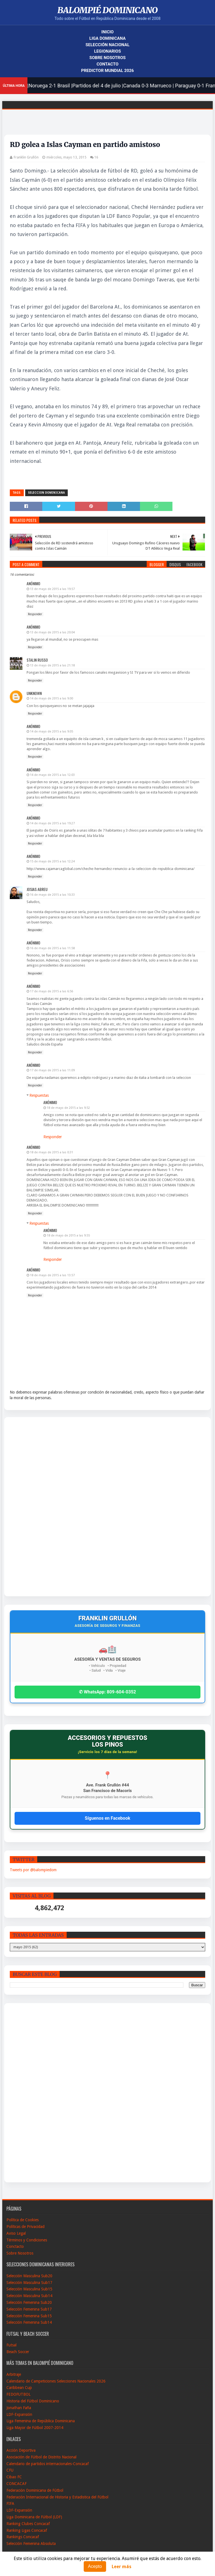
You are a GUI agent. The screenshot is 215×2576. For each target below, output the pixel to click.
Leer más (121, 2566)
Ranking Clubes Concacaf (28, 2523)
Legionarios (107, 51)
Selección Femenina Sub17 (29, 2309)
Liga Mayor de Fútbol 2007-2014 (34, 2427)
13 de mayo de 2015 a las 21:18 (52, 665)
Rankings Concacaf (22, 2537)
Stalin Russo (37, 660)
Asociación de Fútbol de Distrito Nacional (41, 2457)
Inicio (107, 31)
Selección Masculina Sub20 (29, 2276)
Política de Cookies (22, 2220)
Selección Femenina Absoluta (31, 2543)
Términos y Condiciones (26, 2240)
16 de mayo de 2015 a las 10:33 (52, 895)
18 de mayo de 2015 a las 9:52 (68, 1108)
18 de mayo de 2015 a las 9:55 (68, 1235)
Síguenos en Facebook (107, 1818)
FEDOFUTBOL (18, 2394)
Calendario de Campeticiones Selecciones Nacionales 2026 (56, 2381)
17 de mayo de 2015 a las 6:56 (51, 991)
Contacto (107, 64)
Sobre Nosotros (107, 57)
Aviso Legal (16, 2233)
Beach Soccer (17, 2351)
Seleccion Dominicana (46, 492)
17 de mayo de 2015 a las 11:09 (52, 1070)
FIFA (10, 2503)
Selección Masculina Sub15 (29, 2289)
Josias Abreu (37, 889)
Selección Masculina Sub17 (29, 2282)
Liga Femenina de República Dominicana (40, 2421)
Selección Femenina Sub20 (29, 2302)
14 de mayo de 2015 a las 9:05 (51, 731)
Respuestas (39, 1095)
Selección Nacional (107, 44)
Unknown (34, 693)
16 (96, 157)
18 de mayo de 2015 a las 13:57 (52, 1275)
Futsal (11, 2345)
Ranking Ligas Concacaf (26, 2530)
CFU (9, 2470)
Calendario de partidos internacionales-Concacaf (47, 2463)
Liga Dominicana (107, 38)
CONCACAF (16, 2483)
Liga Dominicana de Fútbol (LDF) (34, 2517)
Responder (35, 614)
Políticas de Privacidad (25, 2226)
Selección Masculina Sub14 (29, 2295)
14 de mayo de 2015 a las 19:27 (52, 823)
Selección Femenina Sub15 (29, 2316)
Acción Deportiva (21, 2450)
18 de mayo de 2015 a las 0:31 (51, 1152)
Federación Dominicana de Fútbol (34, 2490)
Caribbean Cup (19, 2387)
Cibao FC (14, 2477)
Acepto (95, 2566)
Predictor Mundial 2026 (107, 70)
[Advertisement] (30, 1507)
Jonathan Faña (18, 2407)
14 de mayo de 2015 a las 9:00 (51, 698)
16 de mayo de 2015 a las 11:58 (52, 948)
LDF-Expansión (19, 2414)
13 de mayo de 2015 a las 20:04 (52, 632)
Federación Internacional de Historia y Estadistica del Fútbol (57, 2497)
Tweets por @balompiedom (33, 1870)
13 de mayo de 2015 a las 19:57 (52, 589)
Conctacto (15, 2246)
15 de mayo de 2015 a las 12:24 (52, 861)
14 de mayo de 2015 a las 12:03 (52, 775)
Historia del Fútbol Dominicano (32, 2401)
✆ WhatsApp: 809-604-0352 (107, 1692)
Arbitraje (13, 2374)
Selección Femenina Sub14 (29, 2322)
